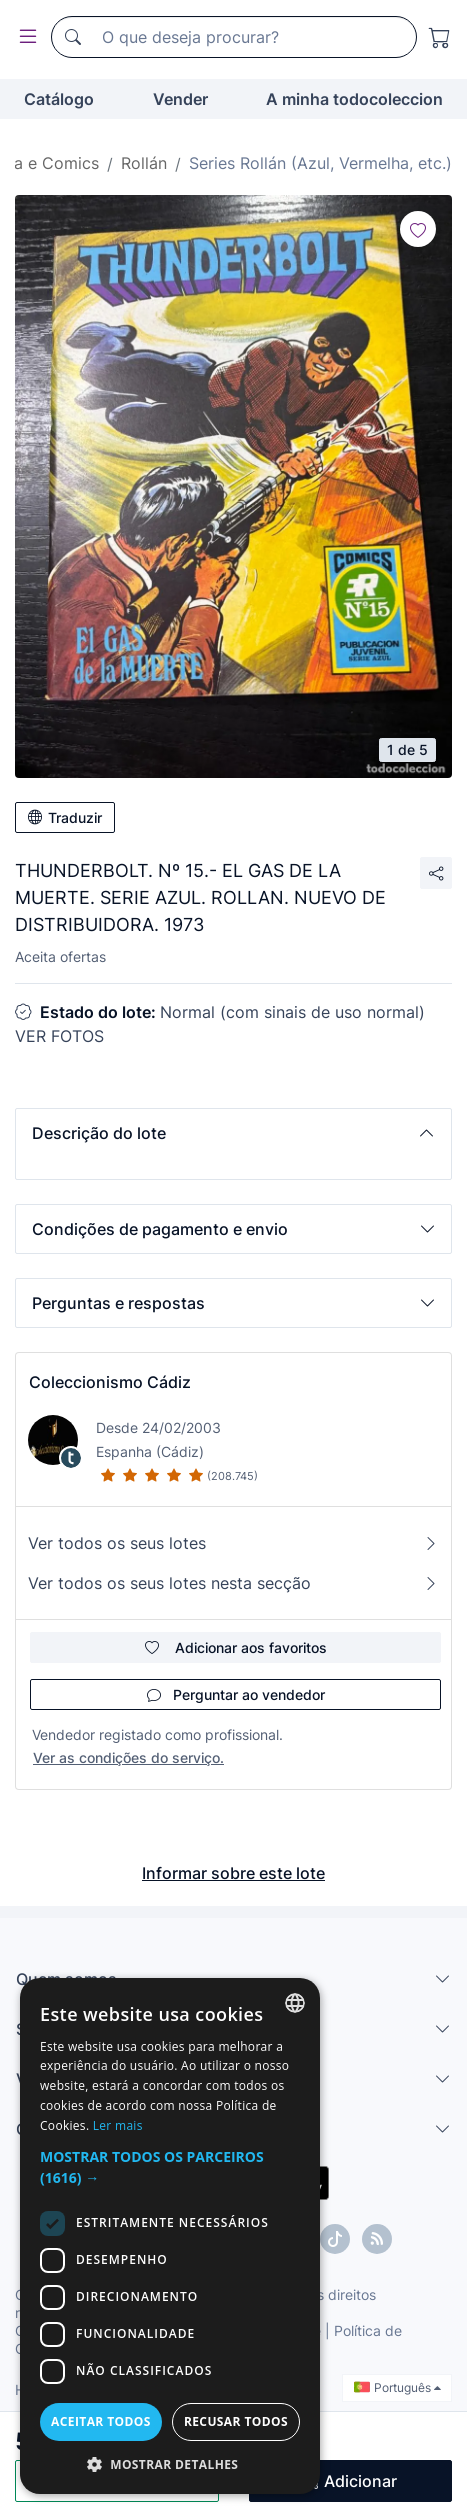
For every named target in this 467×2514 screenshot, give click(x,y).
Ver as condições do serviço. (128, 1757)
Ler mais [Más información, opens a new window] (118, 2125)
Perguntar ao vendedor (236, 1694)
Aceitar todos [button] (101, 2421)
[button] (233, 1133)
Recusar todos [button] (236, 2421)
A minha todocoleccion (354, 99)
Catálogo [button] (59, 99)
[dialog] (170, 2236)
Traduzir (65, 817)
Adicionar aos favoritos (236, 1647)
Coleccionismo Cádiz (110, 1382)
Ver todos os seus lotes (233, 1543)
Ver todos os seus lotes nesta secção (233, 1583)
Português (397, 2387)
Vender (180, 99)
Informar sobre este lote (233, 1873)
